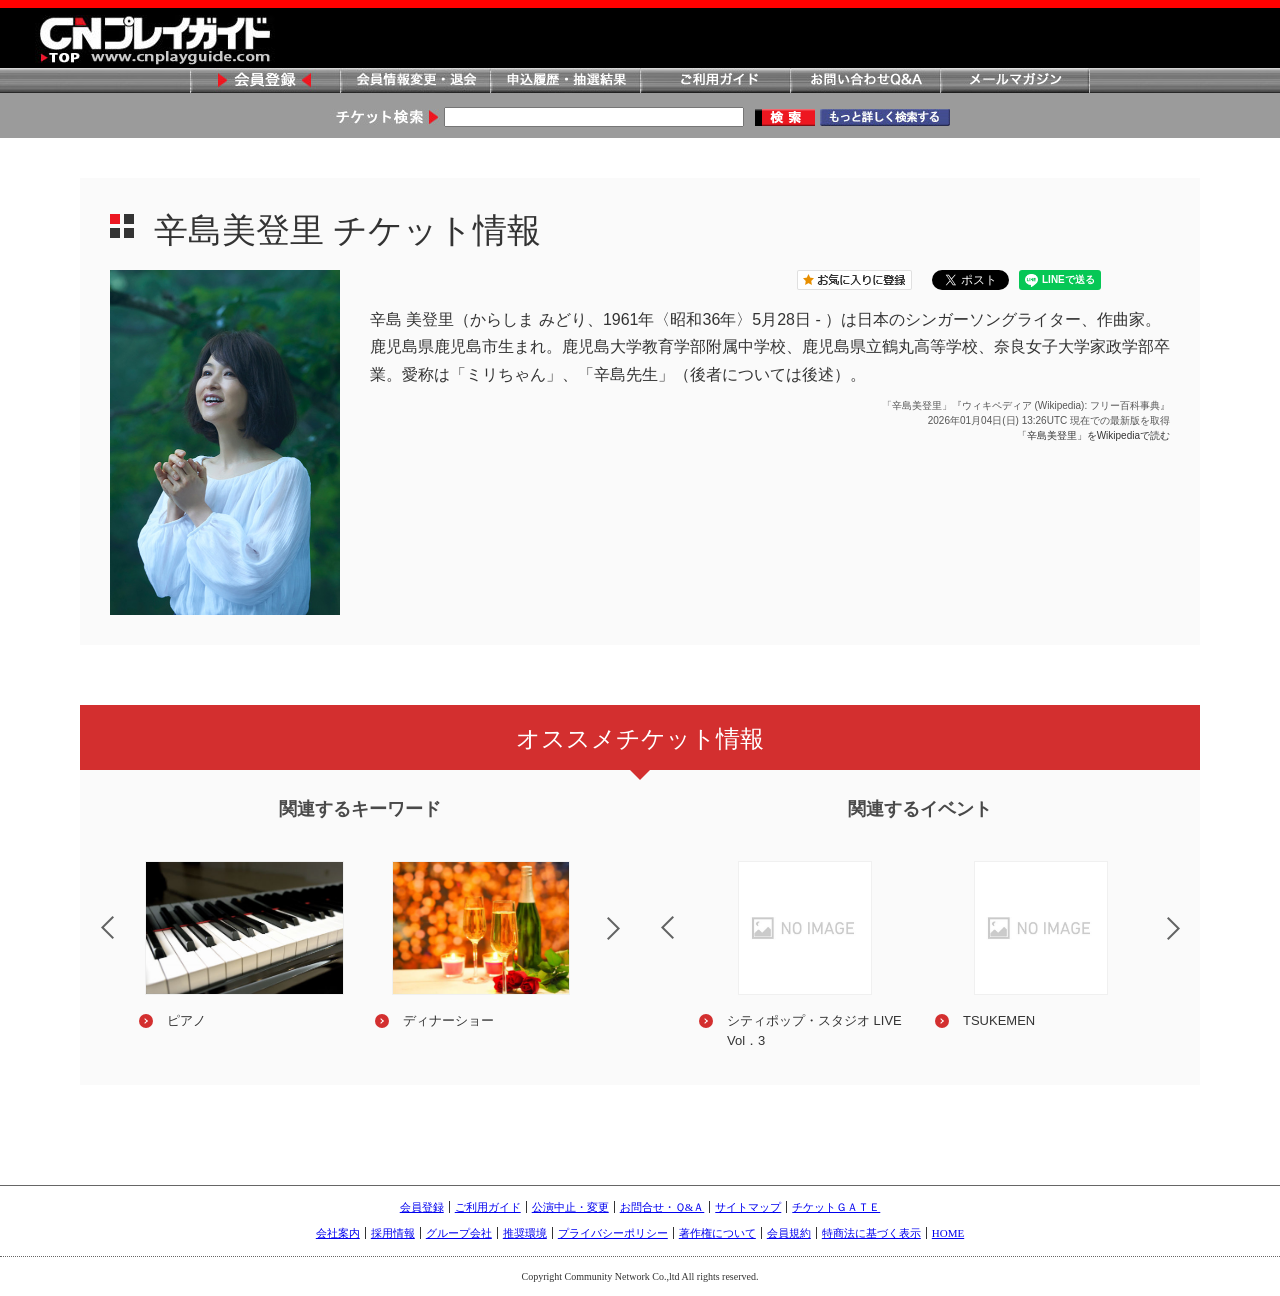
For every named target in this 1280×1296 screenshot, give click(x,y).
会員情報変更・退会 (415, 81)
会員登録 (265, 81)
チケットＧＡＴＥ (836, 1207)
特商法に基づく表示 (871, 1233)
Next (630, 941)
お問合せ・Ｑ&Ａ (662, 1207)
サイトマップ (748, 1207)
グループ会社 (459, 1233)
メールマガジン (1015, 81)
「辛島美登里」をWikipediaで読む (1093, 435)
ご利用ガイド (715, 81)
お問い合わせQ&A (865, 81)
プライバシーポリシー (613, 1233)
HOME (948, 1233)
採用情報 (393, 1233)
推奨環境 (525, 1233)
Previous (91, 915)
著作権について (717, 1233)
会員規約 (789, 1233)
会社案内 (338, 1233)
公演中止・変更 (570, 1207)
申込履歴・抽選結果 (565, 81)
